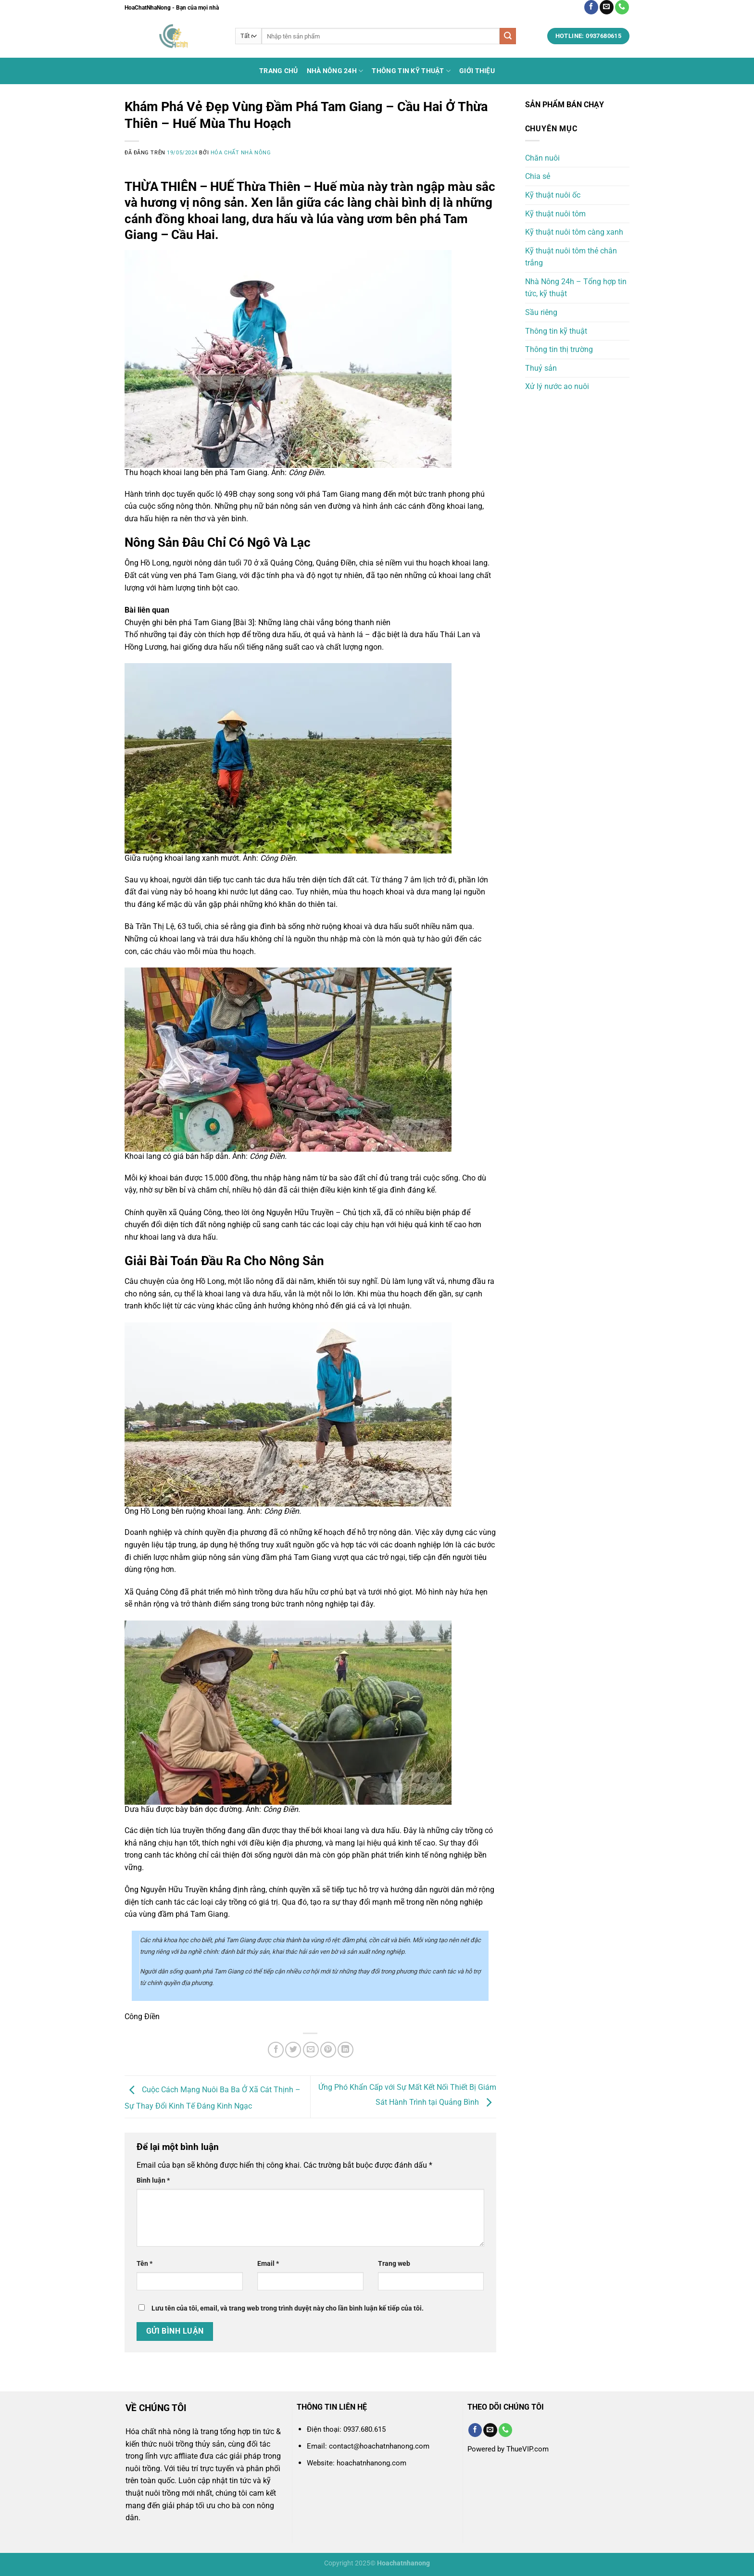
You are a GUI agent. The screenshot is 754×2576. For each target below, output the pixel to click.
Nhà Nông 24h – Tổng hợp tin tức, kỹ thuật (576, 288)
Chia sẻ (537, 176)
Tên (144, 2264)
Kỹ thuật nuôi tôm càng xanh (574, 232)
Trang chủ (278, 71)
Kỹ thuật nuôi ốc (552, 195)
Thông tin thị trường (559, 349)
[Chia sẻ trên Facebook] (276, 2050)
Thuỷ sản (541, 368)
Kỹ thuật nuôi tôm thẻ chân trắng (571, 257)
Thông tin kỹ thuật (411, 70)
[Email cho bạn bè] (311, 2050)
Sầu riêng (541, 312)
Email (268, 2264)
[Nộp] (508, 36)
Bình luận (153, 2180)
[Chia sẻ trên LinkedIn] (345, 2050)
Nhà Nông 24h (335, 70)
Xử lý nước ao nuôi (557, 386)
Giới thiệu (477, 71)
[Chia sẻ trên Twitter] (293, 2050)
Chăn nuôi (542, 158)
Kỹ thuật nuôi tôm (555, 213)
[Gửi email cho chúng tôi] (607, 7)
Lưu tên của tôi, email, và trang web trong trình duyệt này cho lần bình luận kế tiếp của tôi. (287, 2308)
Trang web (394, 2264)
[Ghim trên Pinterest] (328, 2050)
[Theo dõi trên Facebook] (591, 7)
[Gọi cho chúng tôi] (622, 7)
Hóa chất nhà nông (241, 153)
